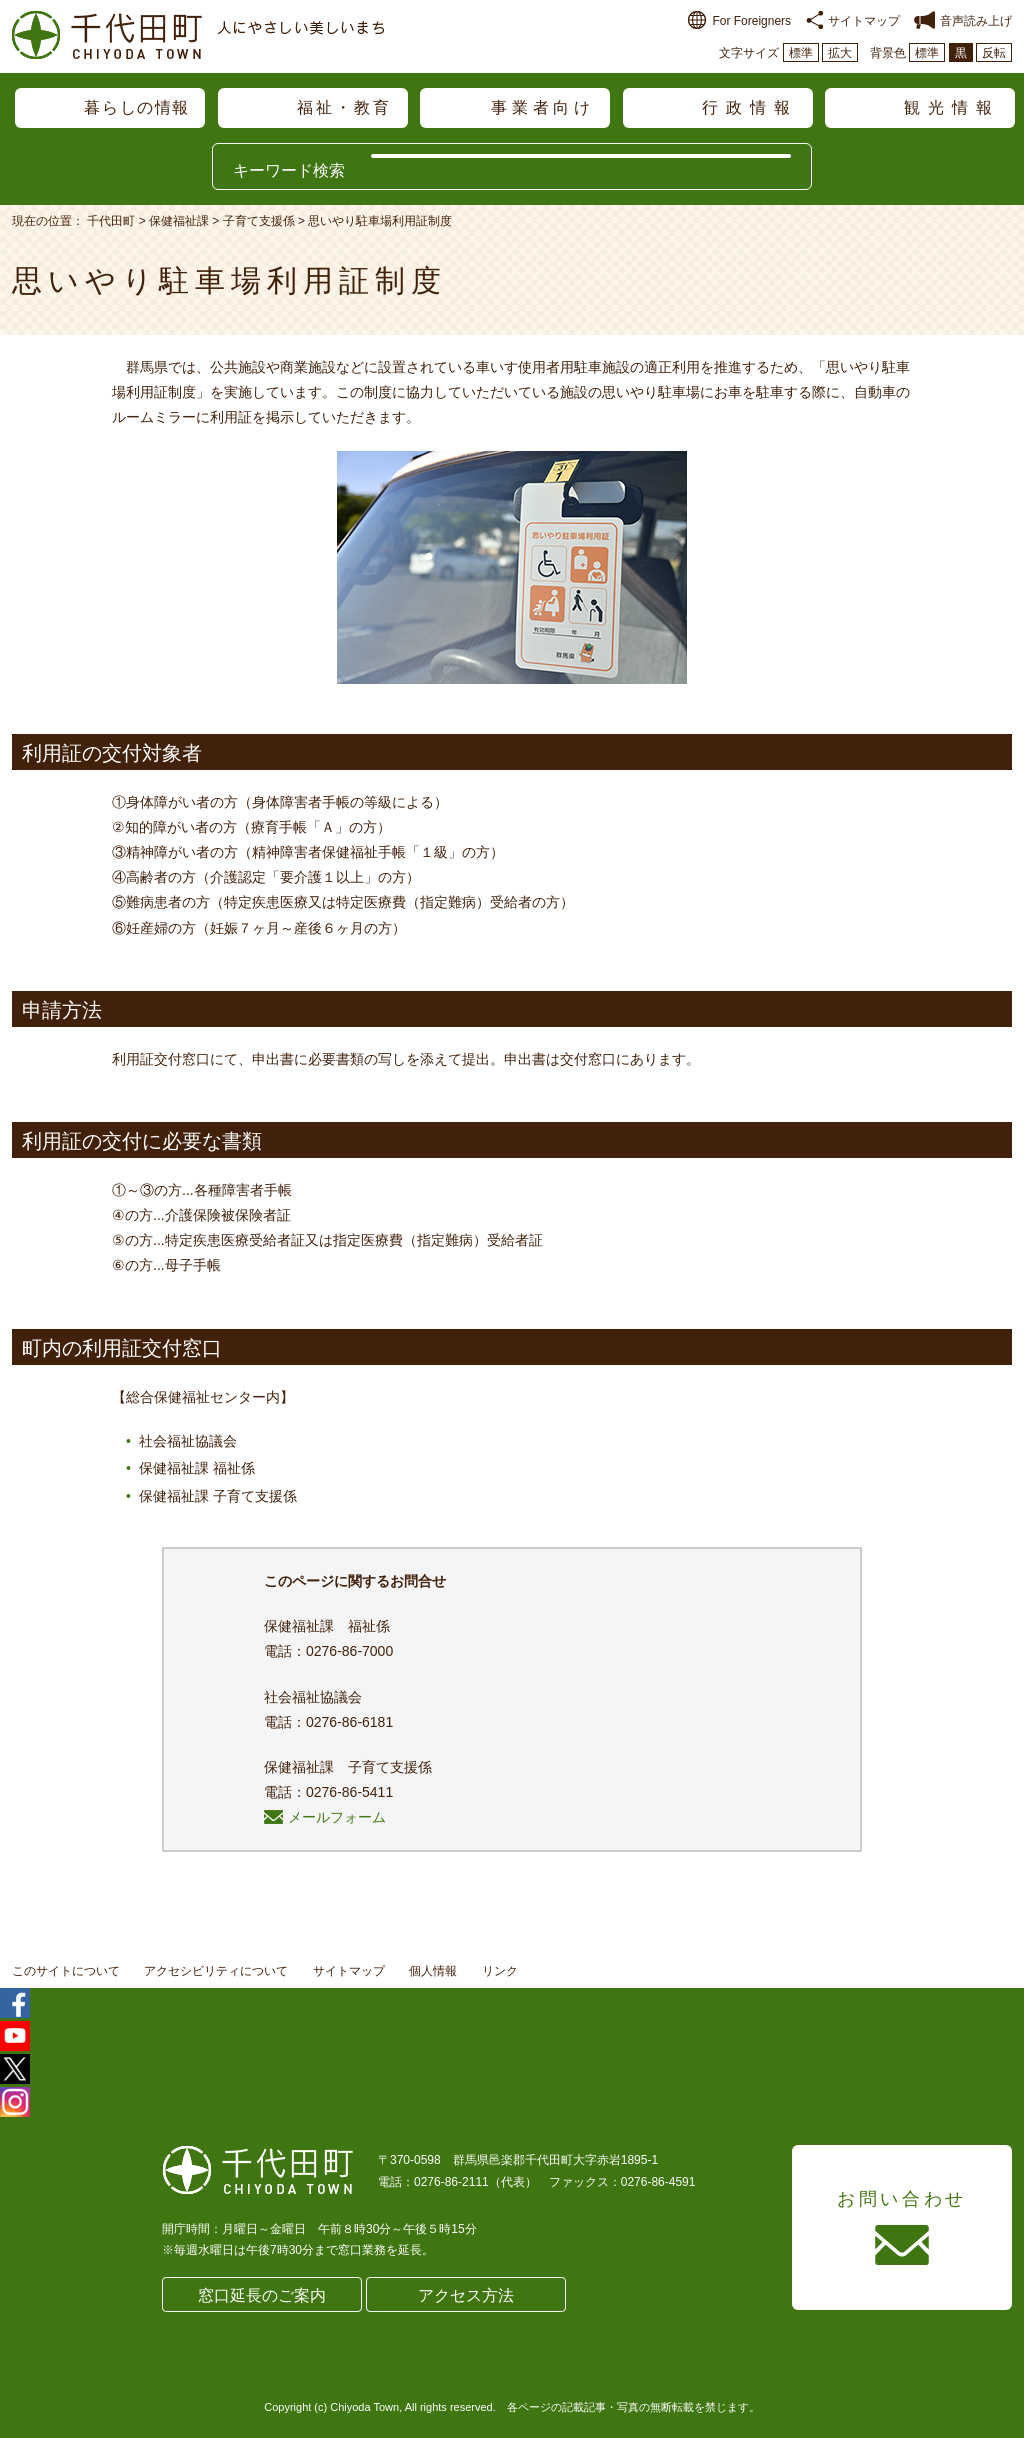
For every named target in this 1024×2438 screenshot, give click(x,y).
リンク (500, 1971)
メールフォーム (325, 1817)
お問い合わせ (902, 2199)
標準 (801, 53)
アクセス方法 (466, 2295)
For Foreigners (739, 21)
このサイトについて (66, 1971)
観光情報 (952, 107)
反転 (994, 53)
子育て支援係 (259, 221)
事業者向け (543, 107)
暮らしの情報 (137, 107)
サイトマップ (853, 21)
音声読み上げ (963, 21)
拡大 (840, 53)
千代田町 (111, 221)
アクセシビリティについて (216, 1971)
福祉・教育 (345, 107)
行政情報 (750, 107)
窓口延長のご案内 (262, 2295)
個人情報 (433, 1971)
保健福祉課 (179, 221)
